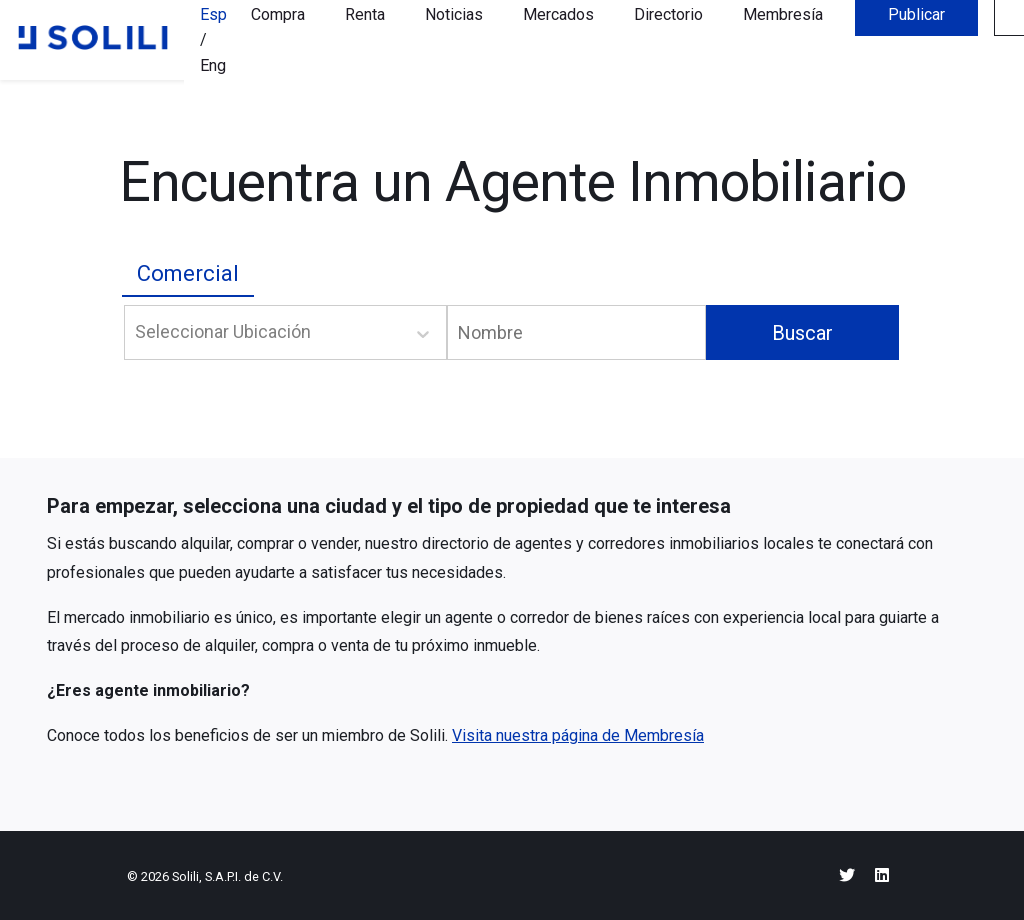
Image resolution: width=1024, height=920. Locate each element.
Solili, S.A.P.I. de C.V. (227, 876)
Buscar (802, 333)
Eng (213, 65)
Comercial (188, 273)
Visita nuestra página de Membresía (578, 735)
